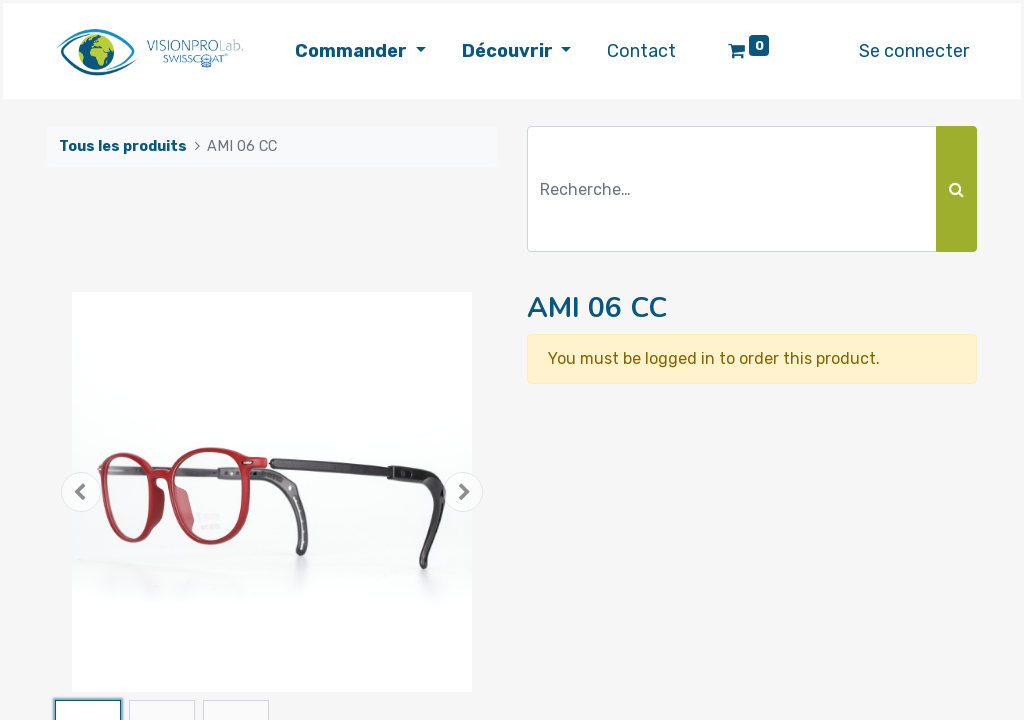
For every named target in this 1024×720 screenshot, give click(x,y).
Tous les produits (123, 146)
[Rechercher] (956, 189)
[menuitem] (641, 51)
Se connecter (914, 51)
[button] (81, 492)
